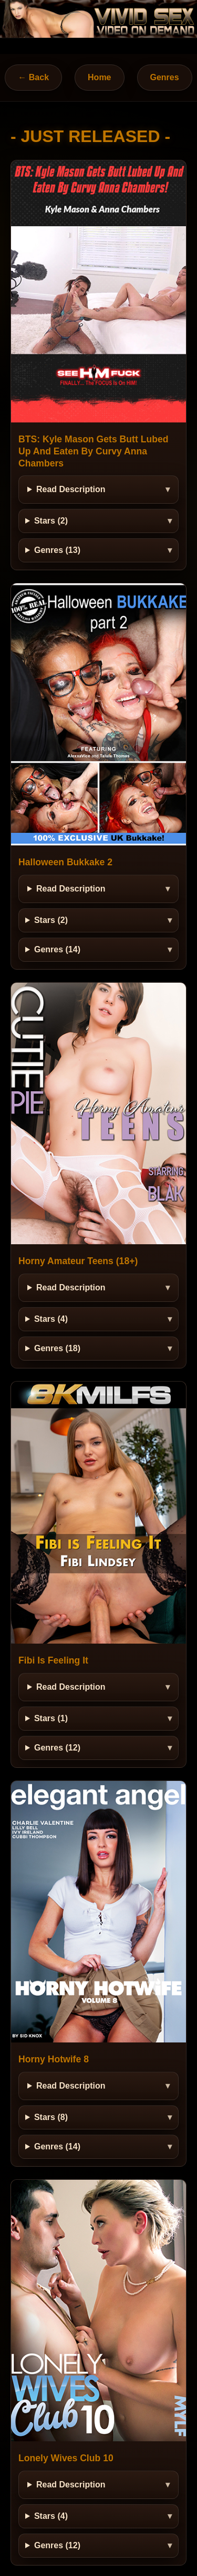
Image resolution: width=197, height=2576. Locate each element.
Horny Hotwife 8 (53, 2059)
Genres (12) (57, 1747)
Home (99, 77)
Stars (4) (51, 1318)
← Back (33, 77)
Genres (164, 77)
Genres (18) (57, 1348)
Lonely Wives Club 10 (65, 2458)
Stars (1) (51, 1718)
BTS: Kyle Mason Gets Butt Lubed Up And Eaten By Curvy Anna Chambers (93, 451)
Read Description (71, 489)
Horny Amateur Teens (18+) (78, 1261)
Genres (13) (57, 550)
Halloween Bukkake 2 (65, 862)
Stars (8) (51, 2117)
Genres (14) (57, 949)
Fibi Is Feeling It (53, 1660)
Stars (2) (51, 520)
